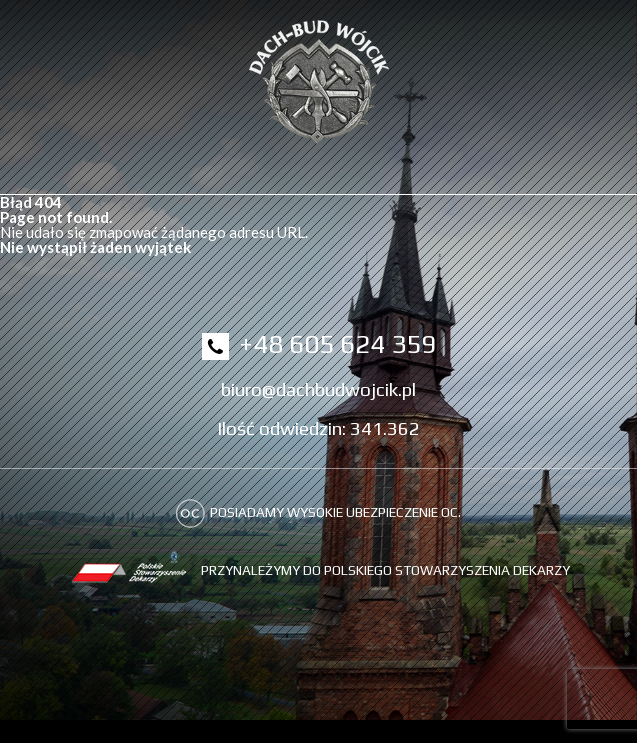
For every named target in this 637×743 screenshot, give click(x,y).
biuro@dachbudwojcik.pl (318, 389)
